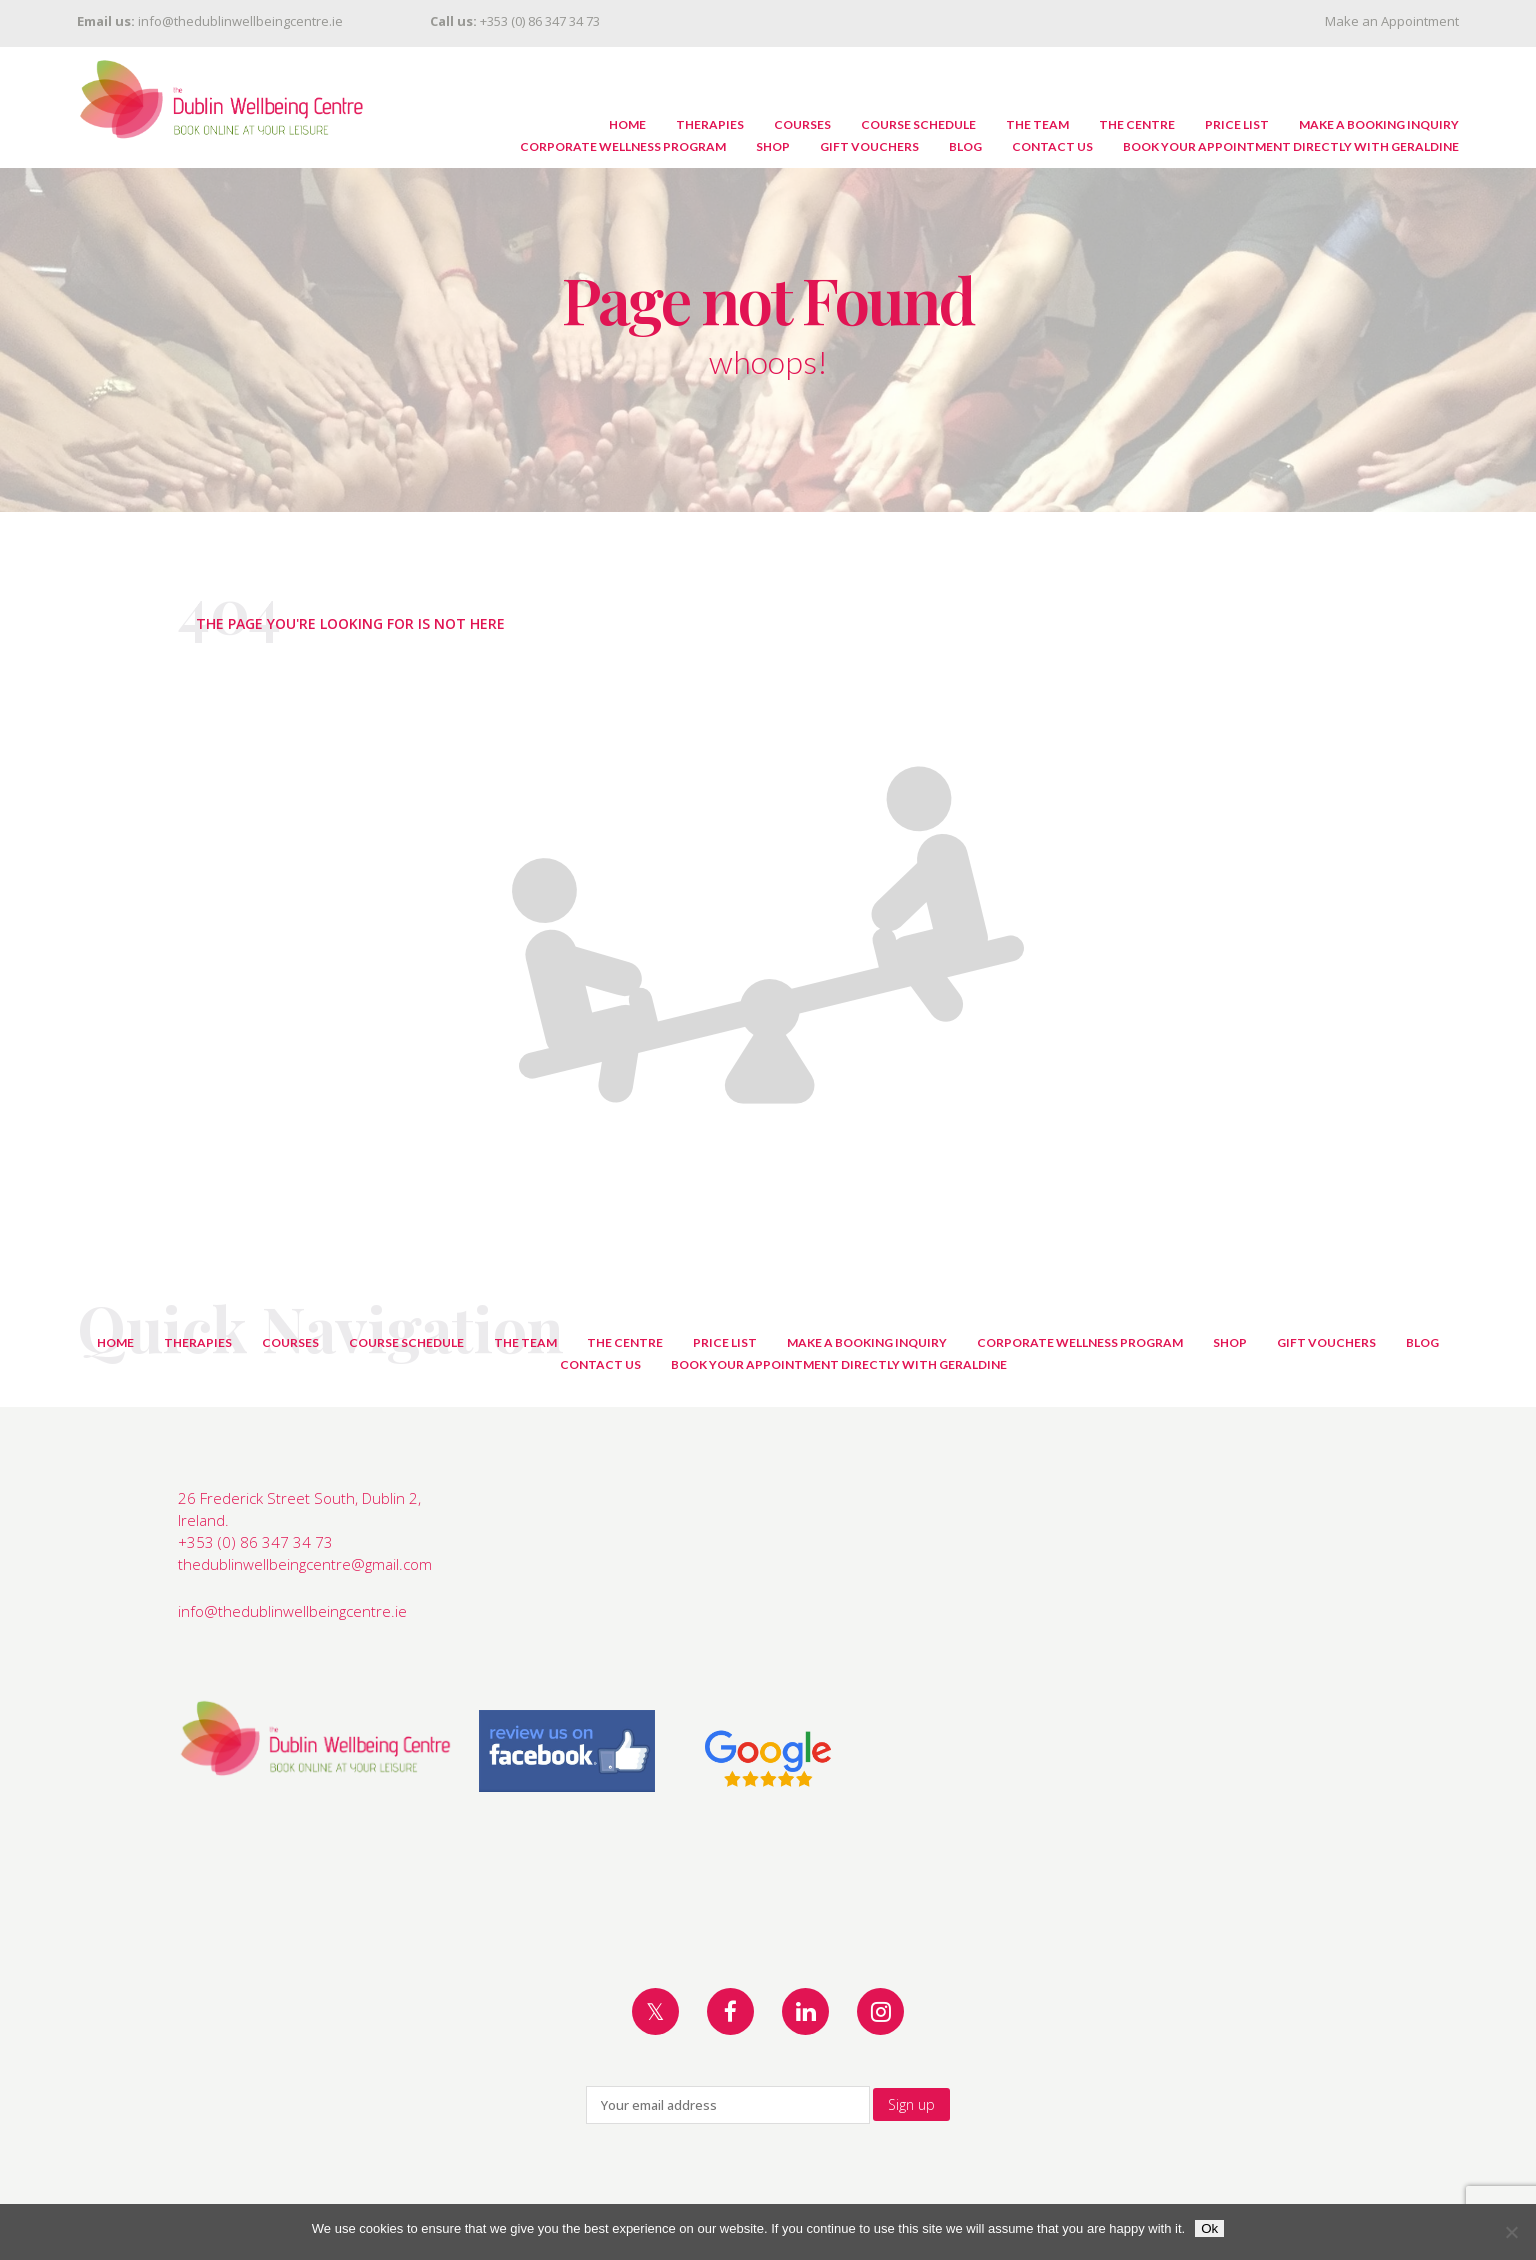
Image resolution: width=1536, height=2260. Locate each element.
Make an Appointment (1392, 21)
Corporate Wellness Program (623, 146)
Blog (965, 146)
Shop (773, 146)
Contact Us (1052, 146)
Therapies (710, 124)
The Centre (1137, 124)
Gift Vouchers (869, 146)
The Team (1037, 124)
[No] (1511, 2232)
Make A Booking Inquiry (1379, 124)
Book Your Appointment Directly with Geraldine (1291, 146)
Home (627, 124)
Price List (1237, 124)
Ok (1209, 2228)
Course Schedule (918, 124)
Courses (802, 124)
